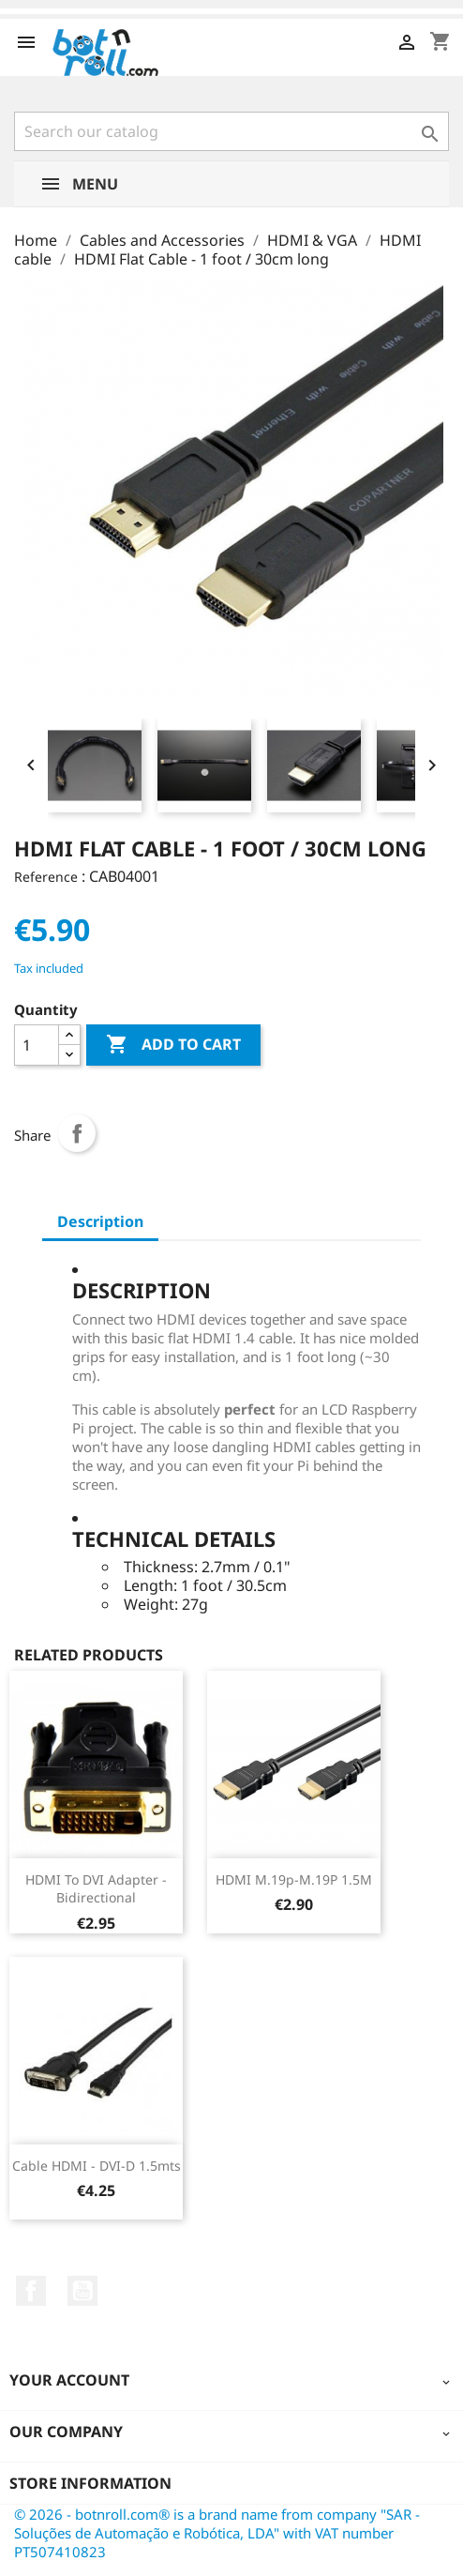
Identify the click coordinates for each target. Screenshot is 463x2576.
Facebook (31, 2291)
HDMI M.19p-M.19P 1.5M (294, 1879)
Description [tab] (100, 1221)
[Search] (231, 131)
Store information (90, 2483)
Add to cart (173, 1045)
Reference (46, 877)
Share (77, 1133)
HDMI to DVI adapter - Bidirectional (96, 1889)
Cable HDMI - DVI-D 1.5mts (96, 2165)
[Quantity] (36, 1045)
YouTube (82, 2291)
